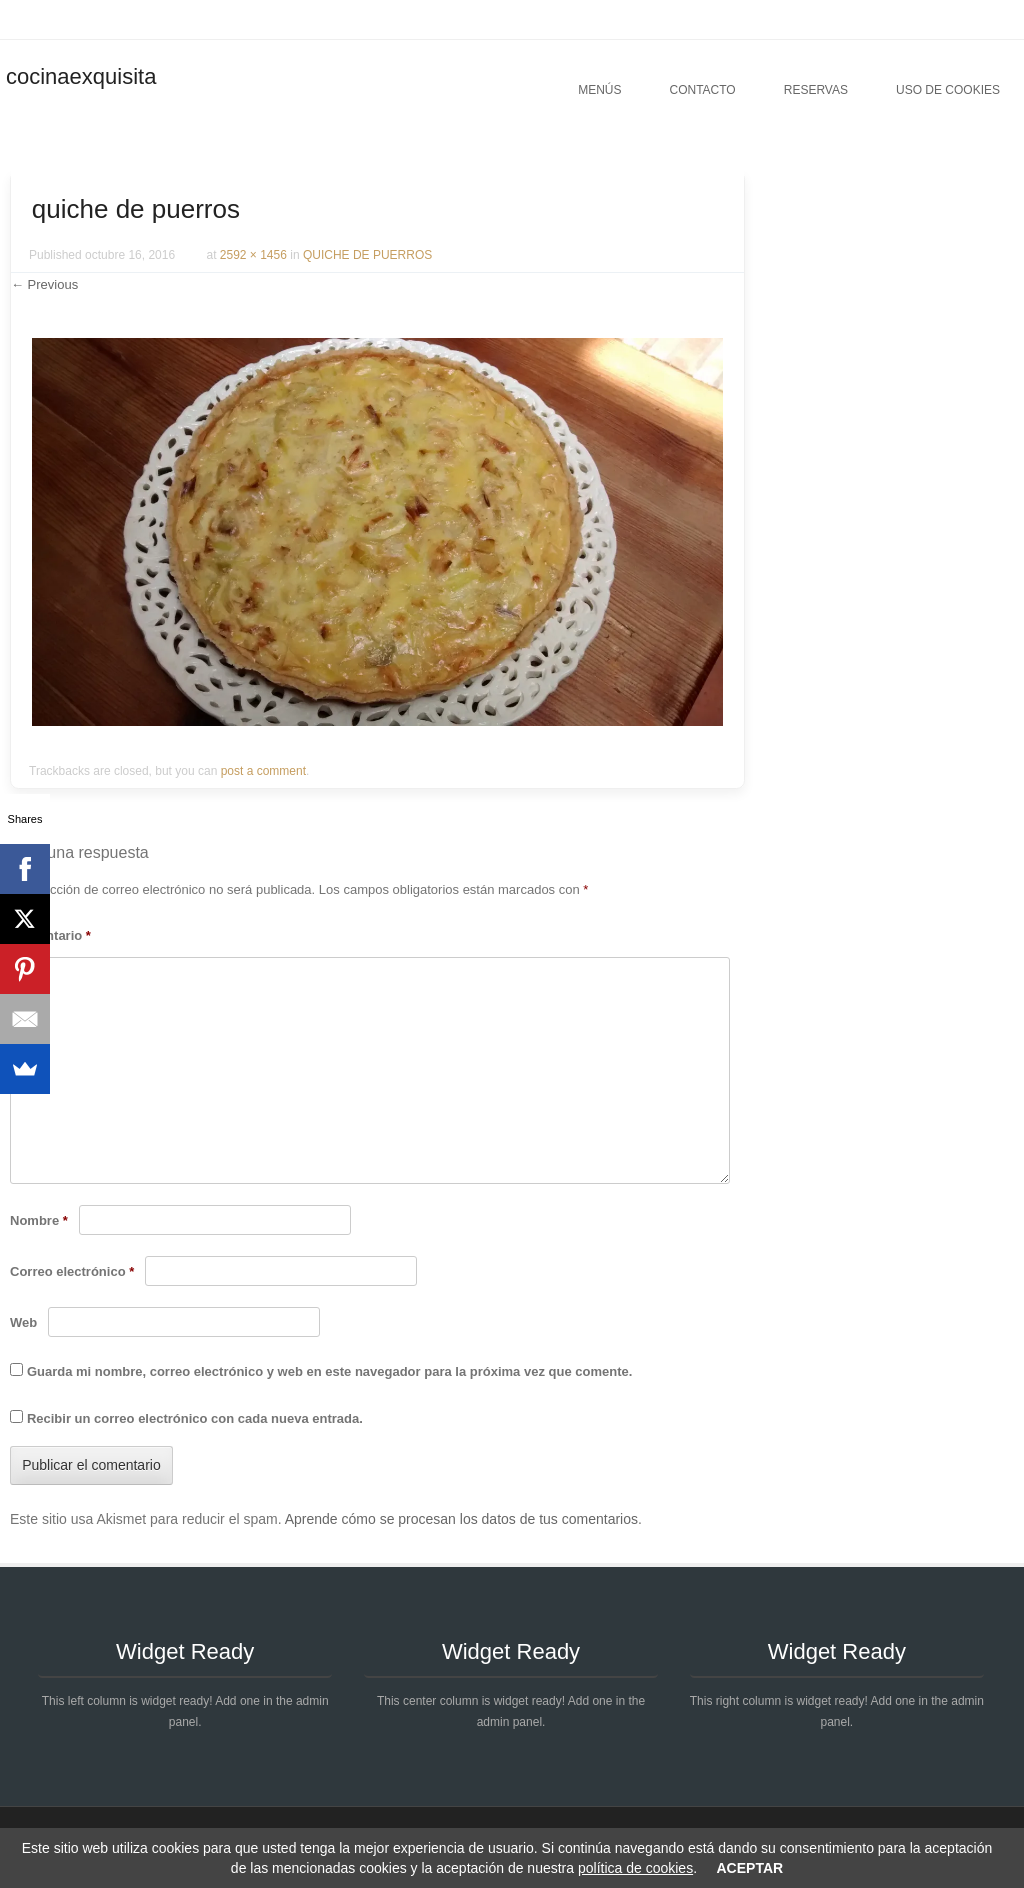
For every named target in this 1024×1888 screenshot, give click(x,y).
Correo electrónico (72, 1271)
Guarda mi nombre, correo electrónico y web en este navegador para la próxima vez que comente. (329, 1371)
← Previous (44, 284)
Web (23, 1322)
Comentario (50, 935)
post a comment (263, 771)
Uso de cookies (948, 90)
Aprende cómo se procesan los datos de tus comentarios (461, 1519)
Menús (599, 90)
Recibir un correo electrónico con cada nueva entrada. (195, 1418)
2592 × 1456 (253, 255)
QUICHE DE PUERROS (367, 255)
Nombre (39, 1220)
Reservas (816, 90)
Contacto (702, 90)
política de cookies (635, 1868)
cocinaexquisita (81, 76)
